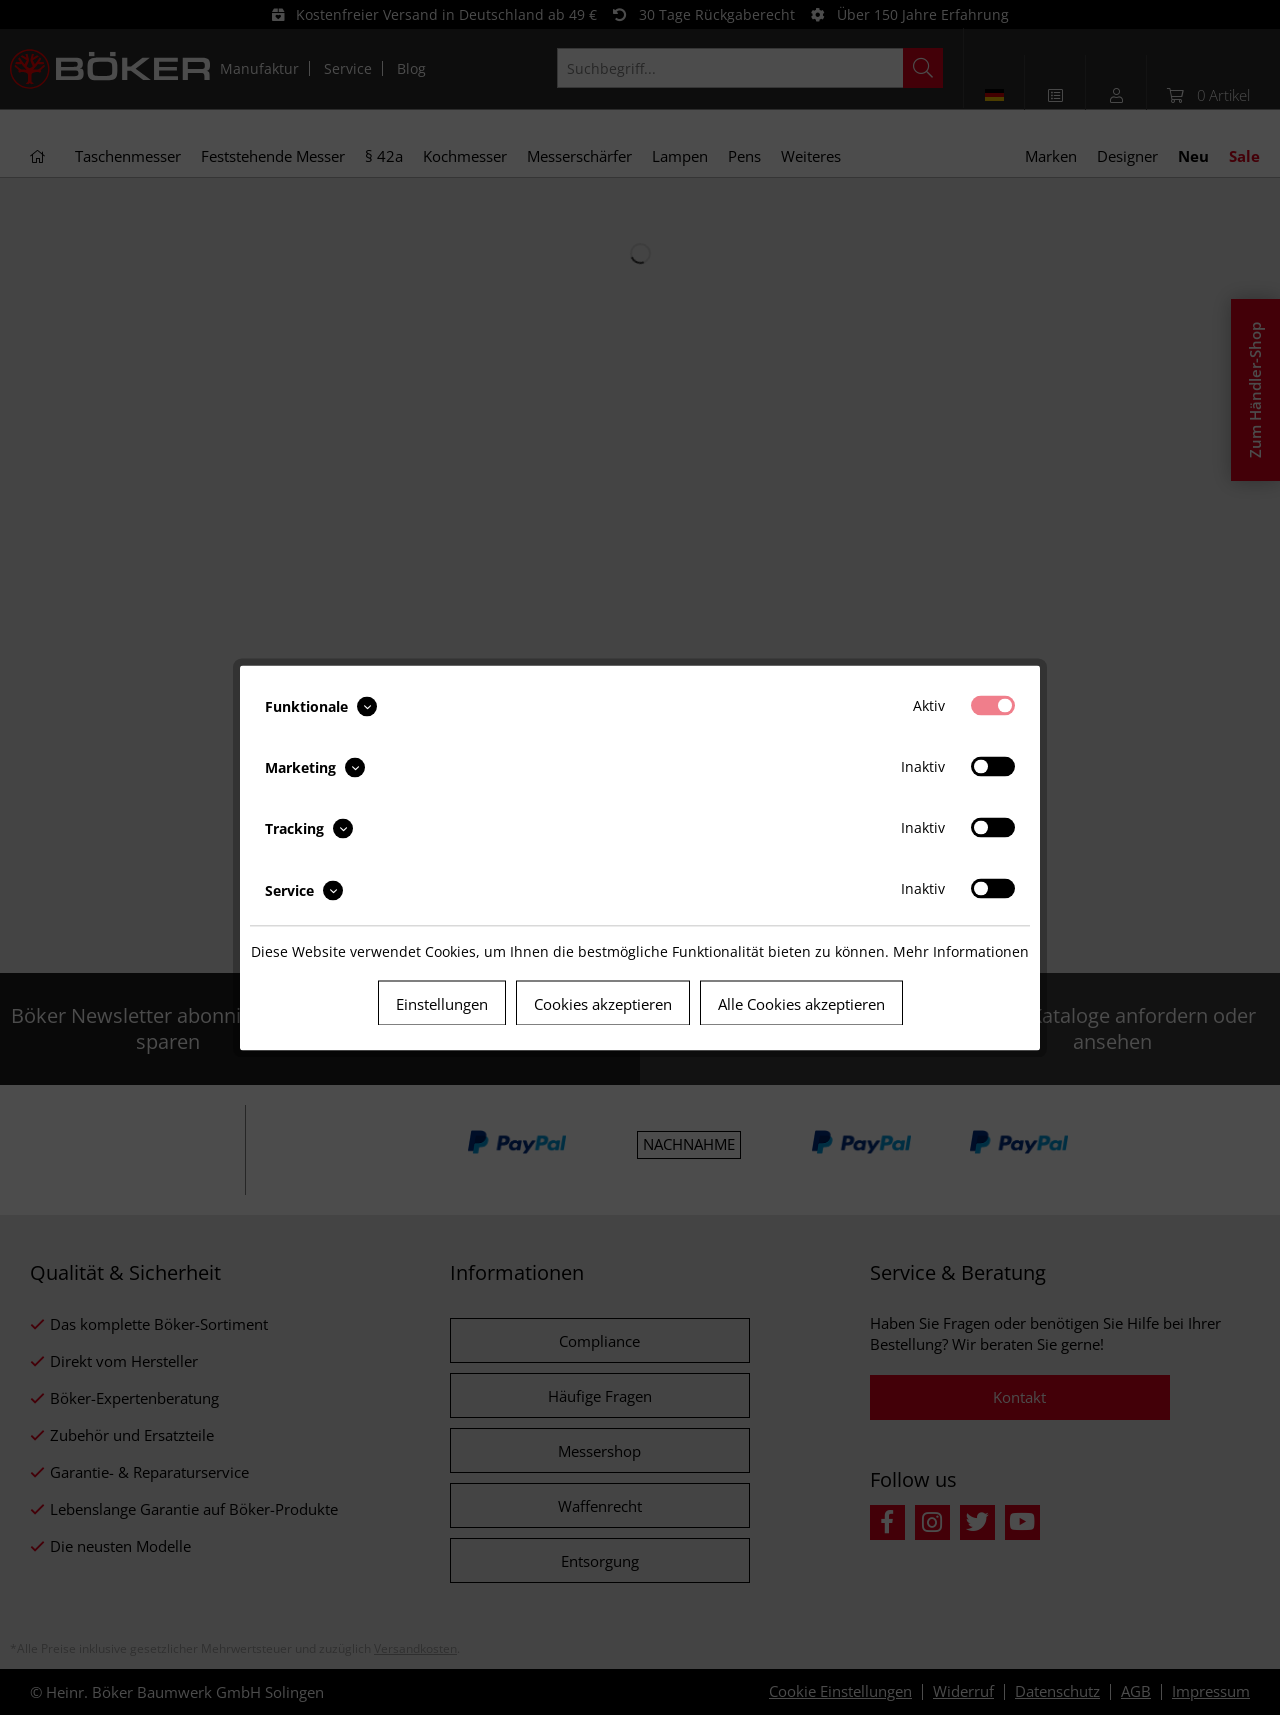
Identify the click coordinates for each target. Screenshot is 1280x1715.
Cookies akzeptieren (603, 1003)
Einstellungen (442, 1003)
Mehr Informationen (961, 950)
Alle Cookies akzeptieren (801, 1003)
